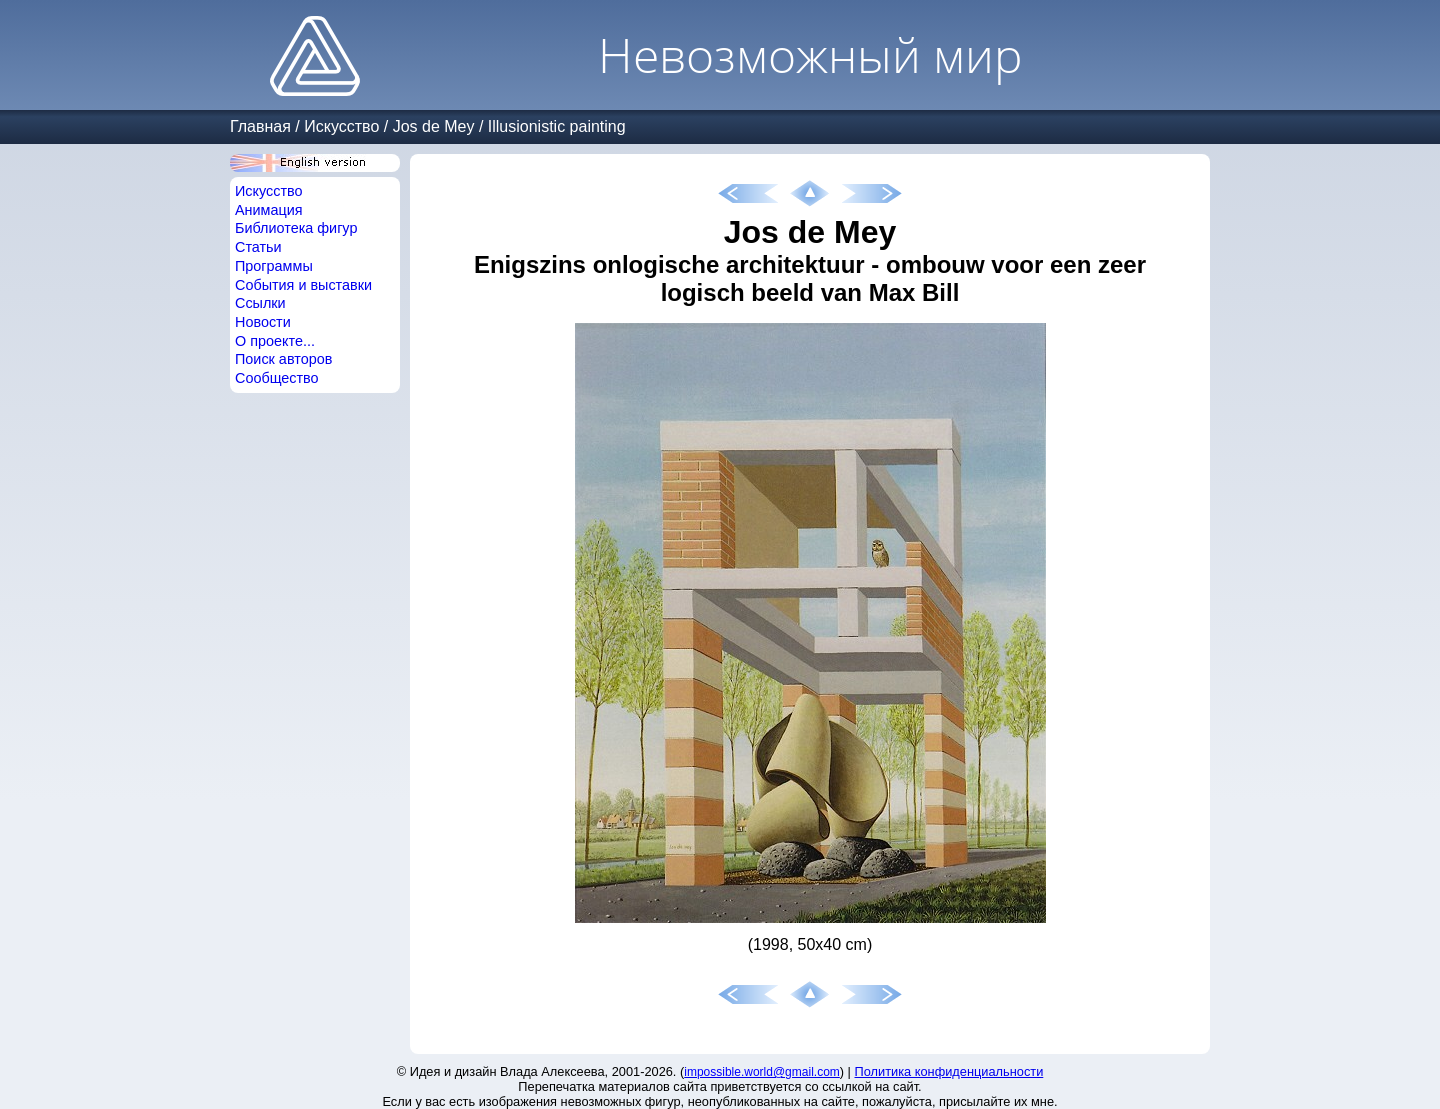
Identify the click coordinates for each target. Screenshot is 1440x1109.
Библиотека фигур (296, 228)
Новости (263, 322)
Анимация (269, 210)
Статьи (258, 247)
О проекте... (275, 341)
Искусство (341, 126)
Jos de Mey (434, 126)
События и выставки (303, 285)
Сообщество (277, 378)
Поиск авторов (283, 359)
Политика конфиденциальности (949, 1071)
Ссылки (260, 303)
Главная (260, 126)
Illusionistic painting (557, 126)
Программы (274, 266)
